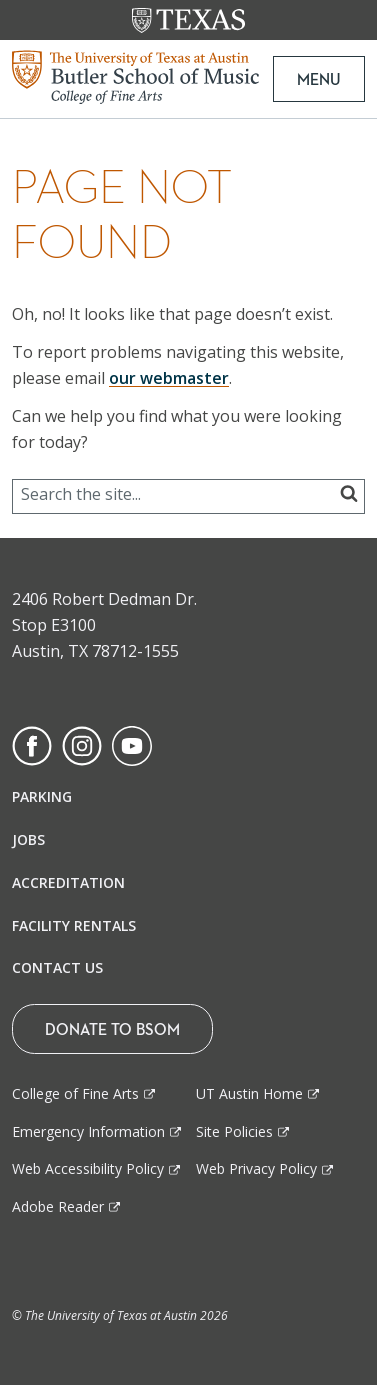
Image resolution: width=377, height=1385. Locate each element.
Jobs (28, 839)
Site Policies (234, 1131)
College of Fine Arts (75, 1093)
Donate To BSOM (112, 1029)
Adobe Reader (58, 1206)
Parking (42, 796)
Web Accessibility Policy (88, 1168)
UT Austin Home (249, 1093)
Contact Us (57, 967)
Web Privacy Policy (256, 1168)
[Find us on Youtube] (132, 745)
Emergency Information (88, 1131)
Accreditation (68, 882)
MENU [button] (319, 79)
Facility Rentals (74, 925)
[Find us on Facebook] (32, 745)
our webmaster (169, 378)
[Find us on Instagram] (82, 745)
